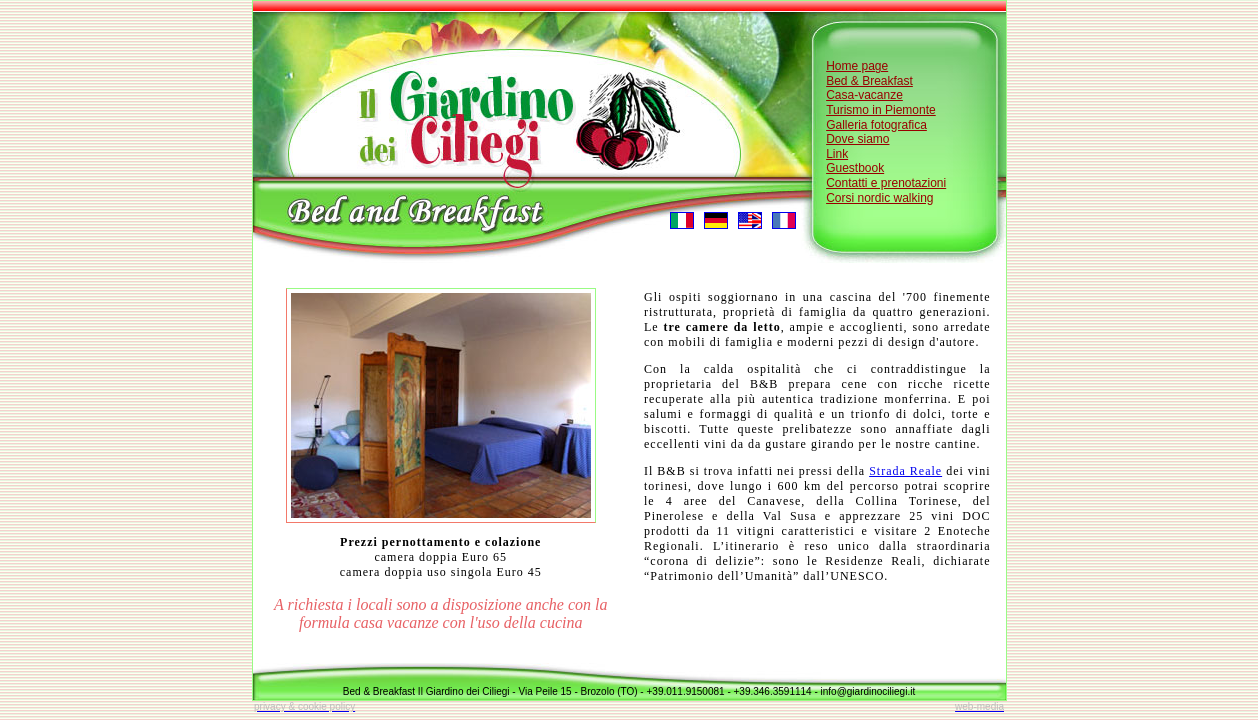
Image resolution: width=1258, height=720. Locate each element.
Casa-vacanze (864, 95)
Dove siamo (857, 139)
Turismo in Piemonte (881, 110)
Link (837, 154)
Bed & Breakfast (869, 81)
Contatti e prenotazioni (886, 183)
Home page (857, 66)
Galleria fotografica (876, 125)
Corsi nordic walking (879, 198)
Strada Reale (905, 471)
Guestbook (855, 168)
